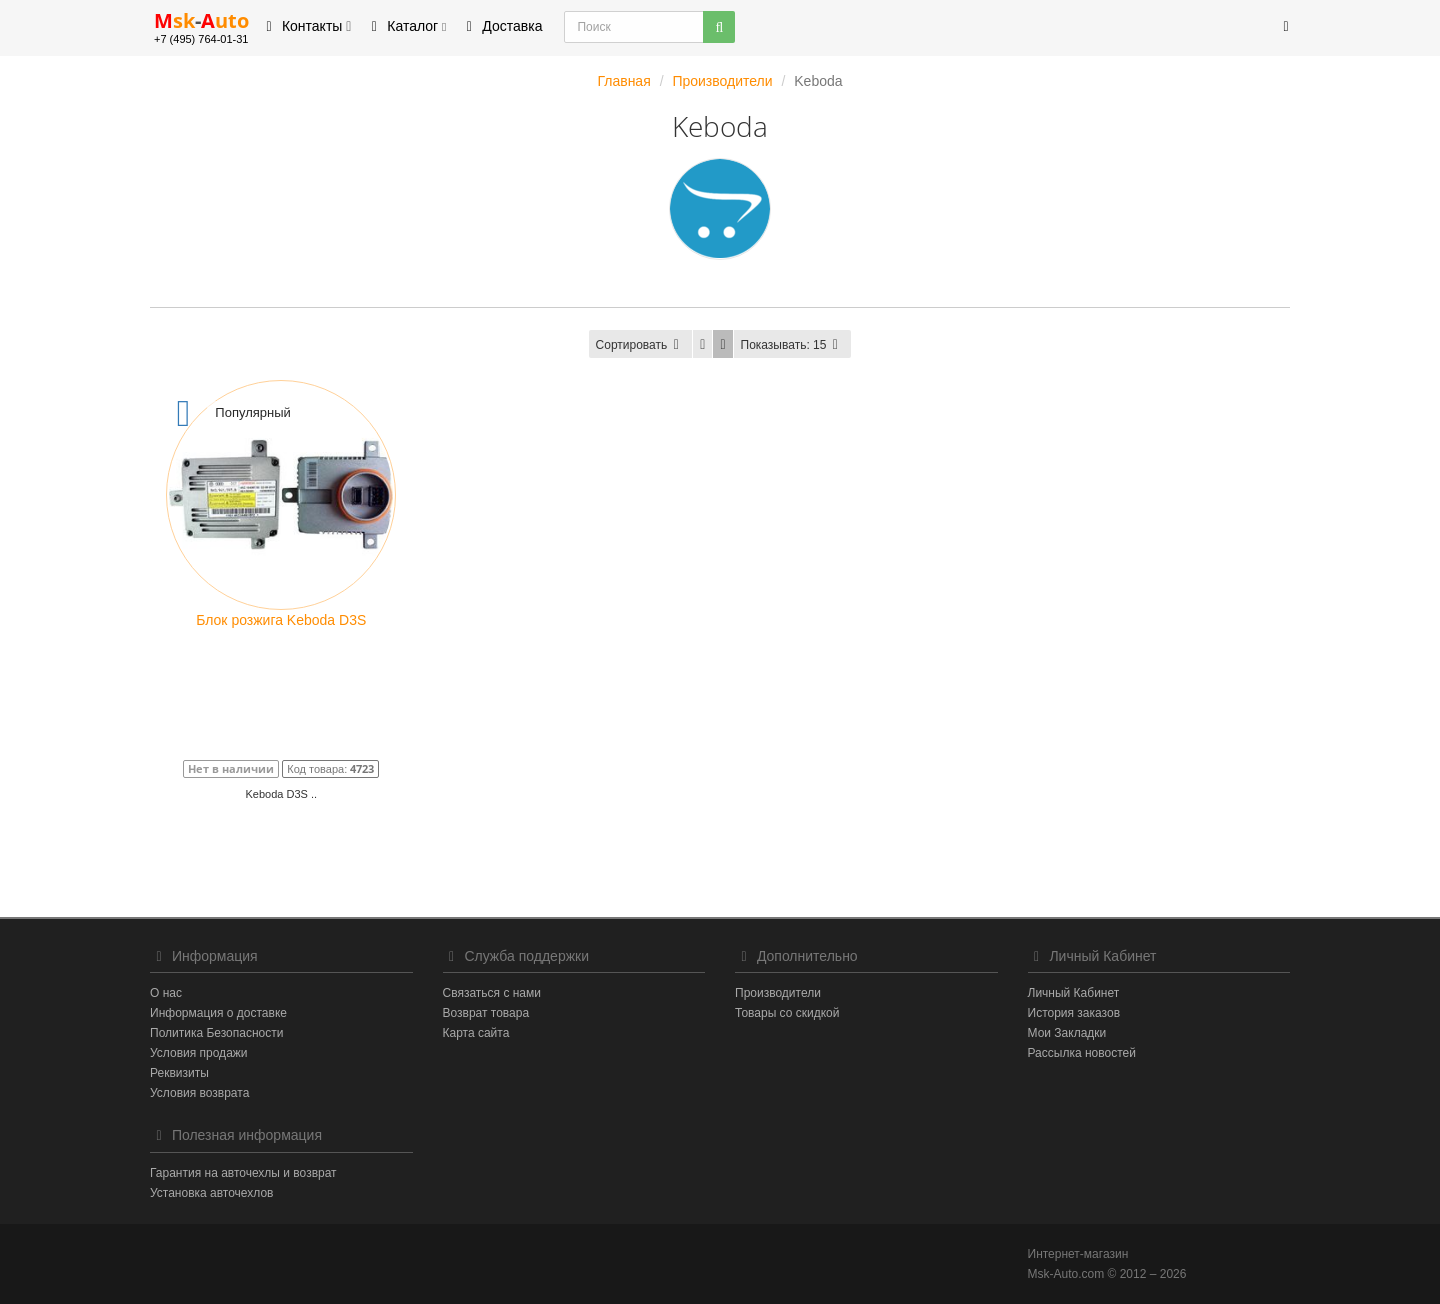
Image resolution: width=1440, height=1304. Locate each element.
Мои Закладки (1067, 1033)
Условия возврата (199, 1093)
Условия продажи (199, 1053)
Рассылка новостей (1082, 1053)
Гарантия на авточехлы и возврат (243, 1173)
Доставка (501, 26)
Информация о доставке (218, 1013)
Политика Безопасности (216, 1033)
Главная (623, 81)
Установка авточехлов (211, 1193)
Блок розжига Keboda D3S (281, 620)
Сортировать (641, 345)
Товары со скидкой (787, 1013)
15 (793, 345)
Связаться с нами (492, 993)
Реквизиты (179, 1073)
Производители (722, 81)
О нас (166, 993)
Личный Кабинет (1074, 993)
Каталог (405, 26)
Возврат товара (486, 1013)
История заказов (1074, 1013)
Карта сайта (476, 1033)
